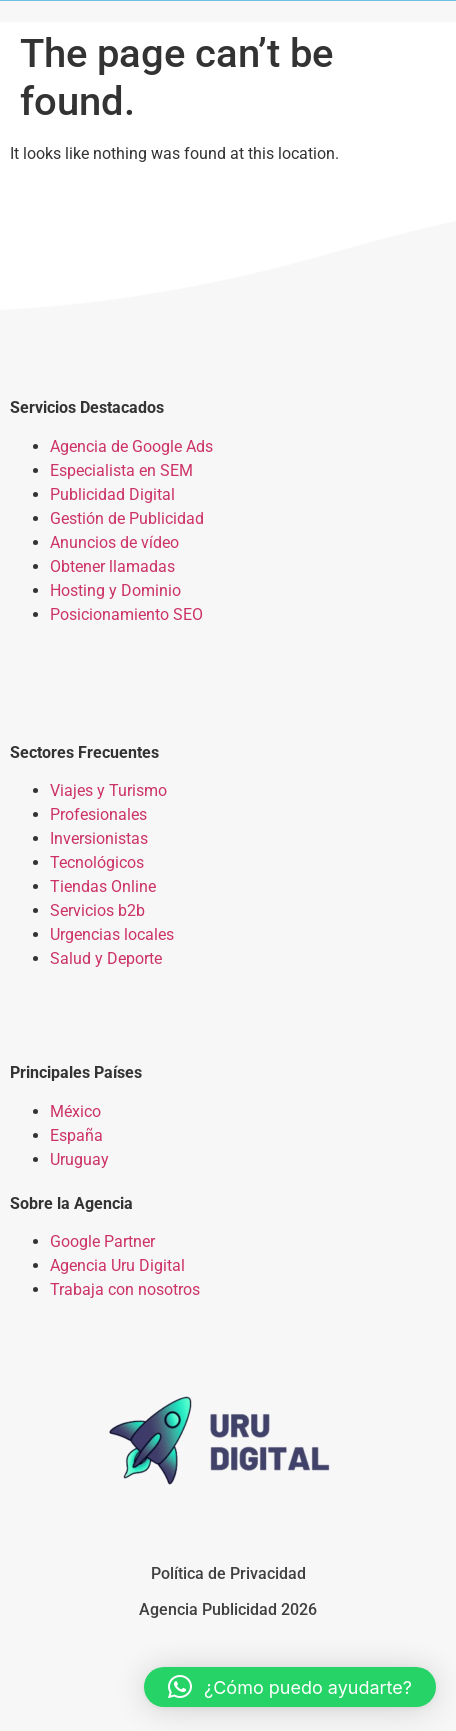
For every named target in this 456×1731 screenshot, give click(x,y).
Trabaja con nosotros (125, 1289)
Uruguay (79, 1159)
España (76, 1135)
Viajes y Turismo (108, 790)
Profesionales (98, 814)
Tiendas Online (103, 886)
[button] (290, 1687)
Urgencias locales (112, 934)
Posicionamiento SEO (126, 614)
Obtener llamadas (112, 566)
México (75, 1111)
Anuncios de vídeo (114, 542)
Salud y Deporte (106, 958)
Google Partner (102, 1241)
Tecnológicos (97, 862)
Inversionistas (99, 838)
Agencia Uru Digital (117, 1265)
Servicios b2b (97, 910)
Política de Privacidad (228, 1573)
